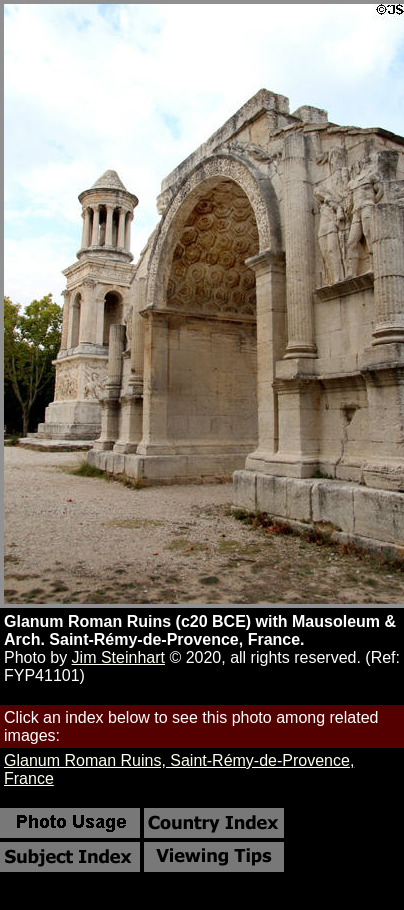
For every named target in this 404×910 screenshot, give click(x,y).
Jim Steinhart (118, 657)
